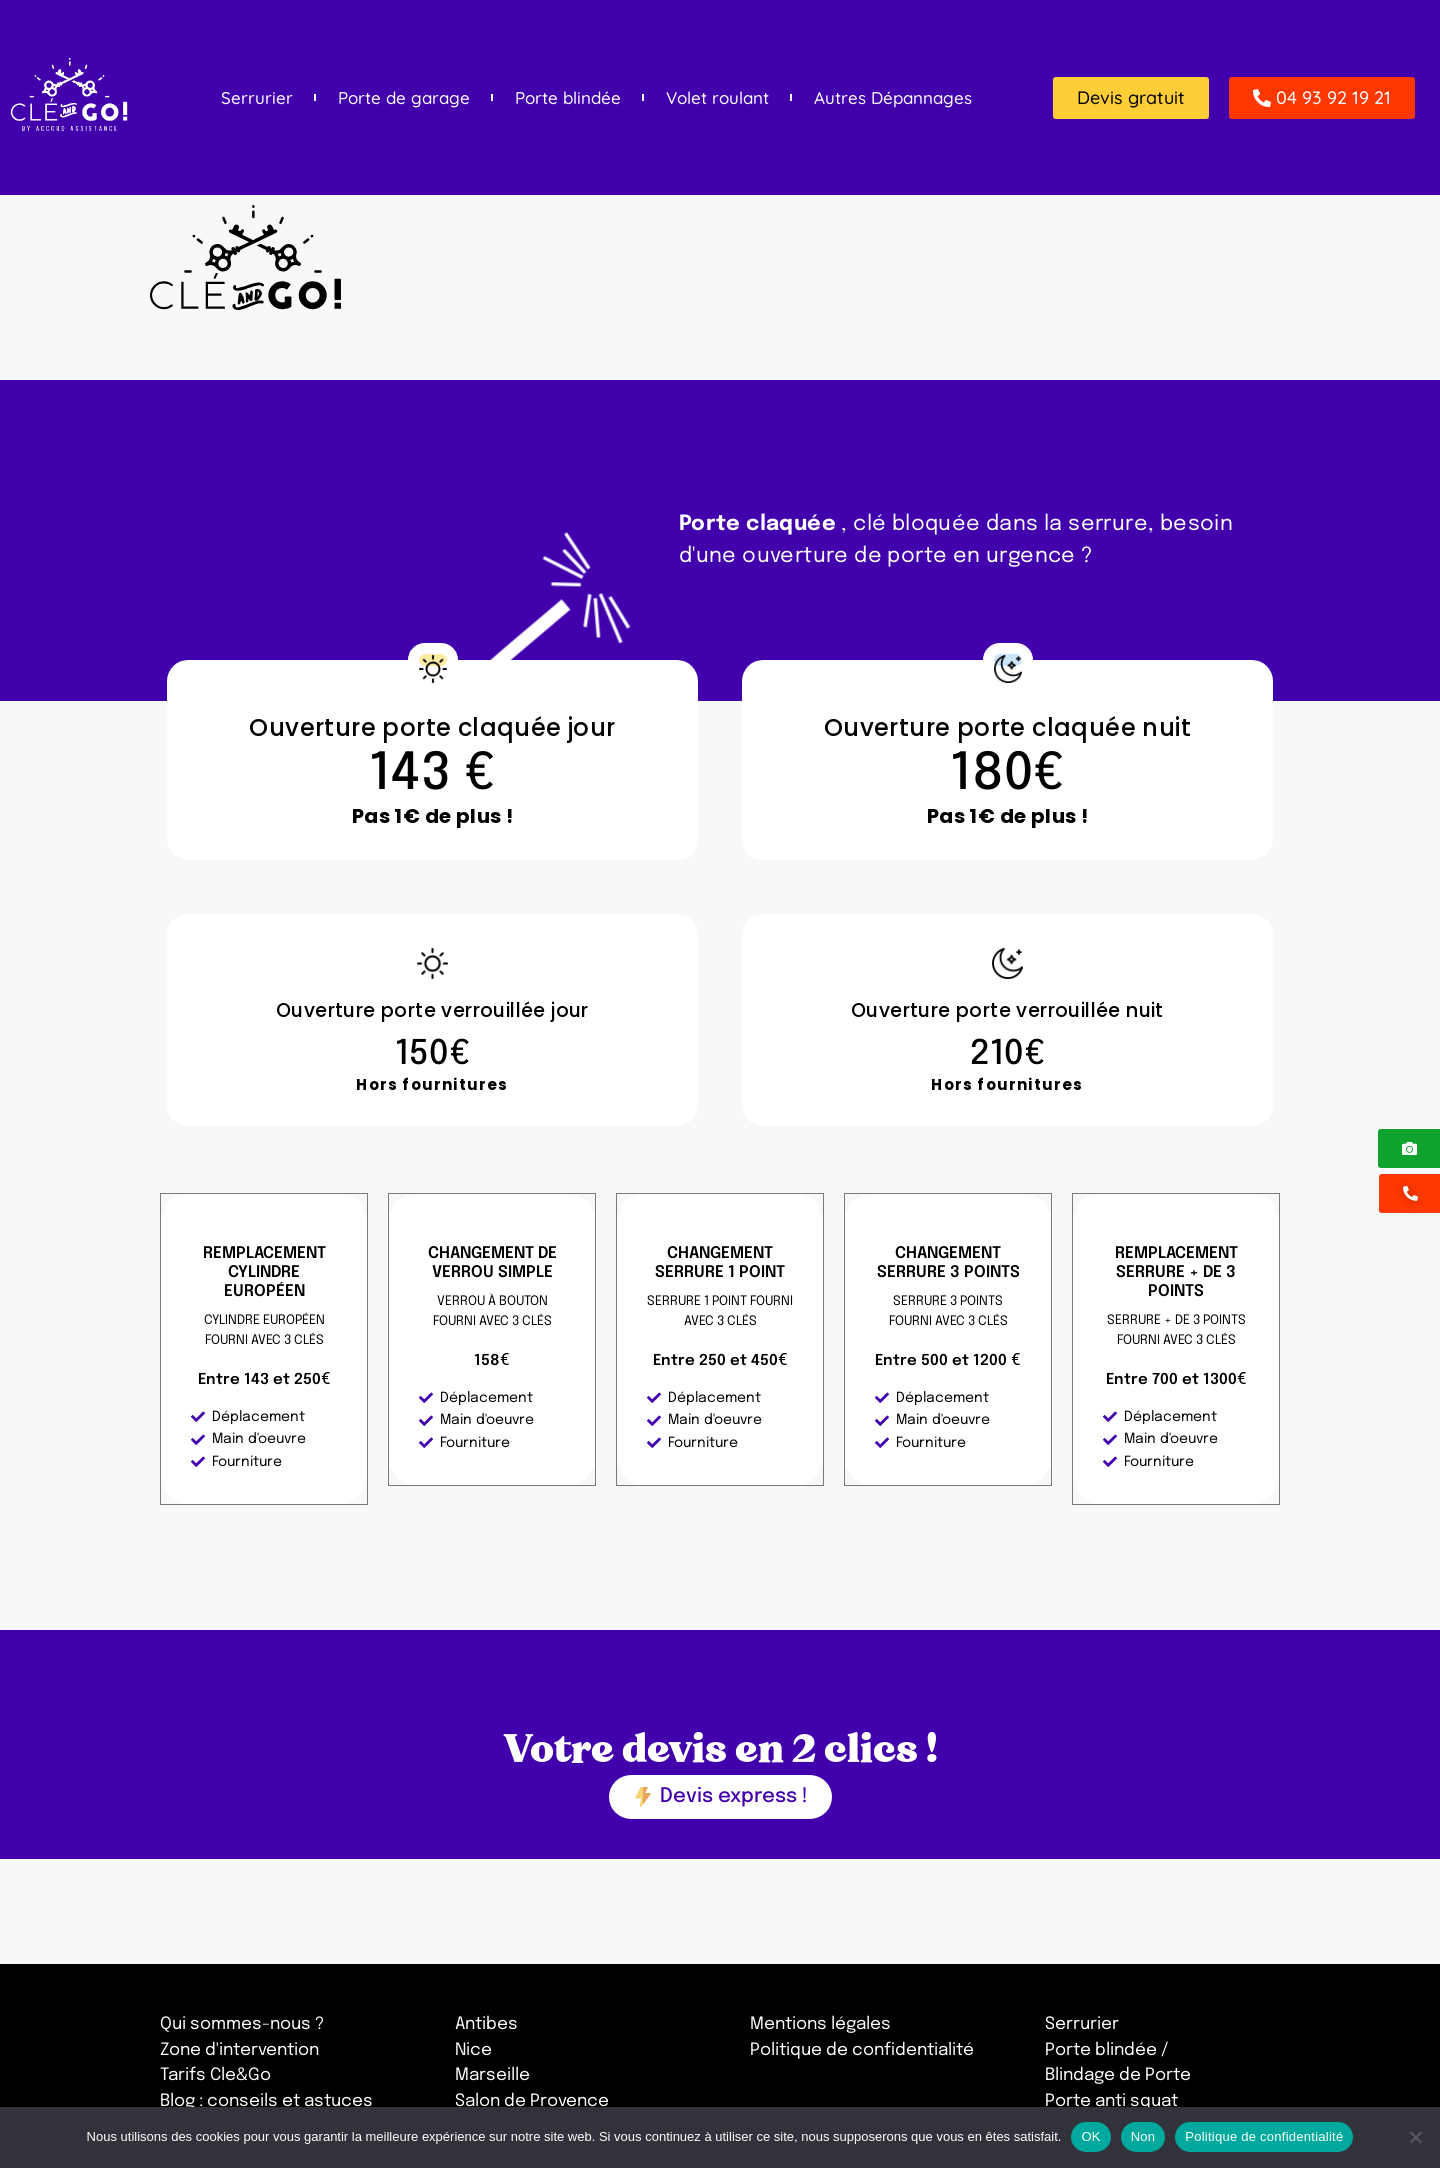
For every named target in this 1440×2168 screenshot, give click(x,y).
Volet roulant (717, 98)
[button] (1131, 98)
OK (1090, 2136)
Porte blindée (568, 98)
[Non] (1415, 2137)
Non (1143, 2136)
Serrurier (257, 98)
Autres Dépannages (893, 98)
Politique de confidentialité (1264, 2136)
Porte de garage (404, 98)
